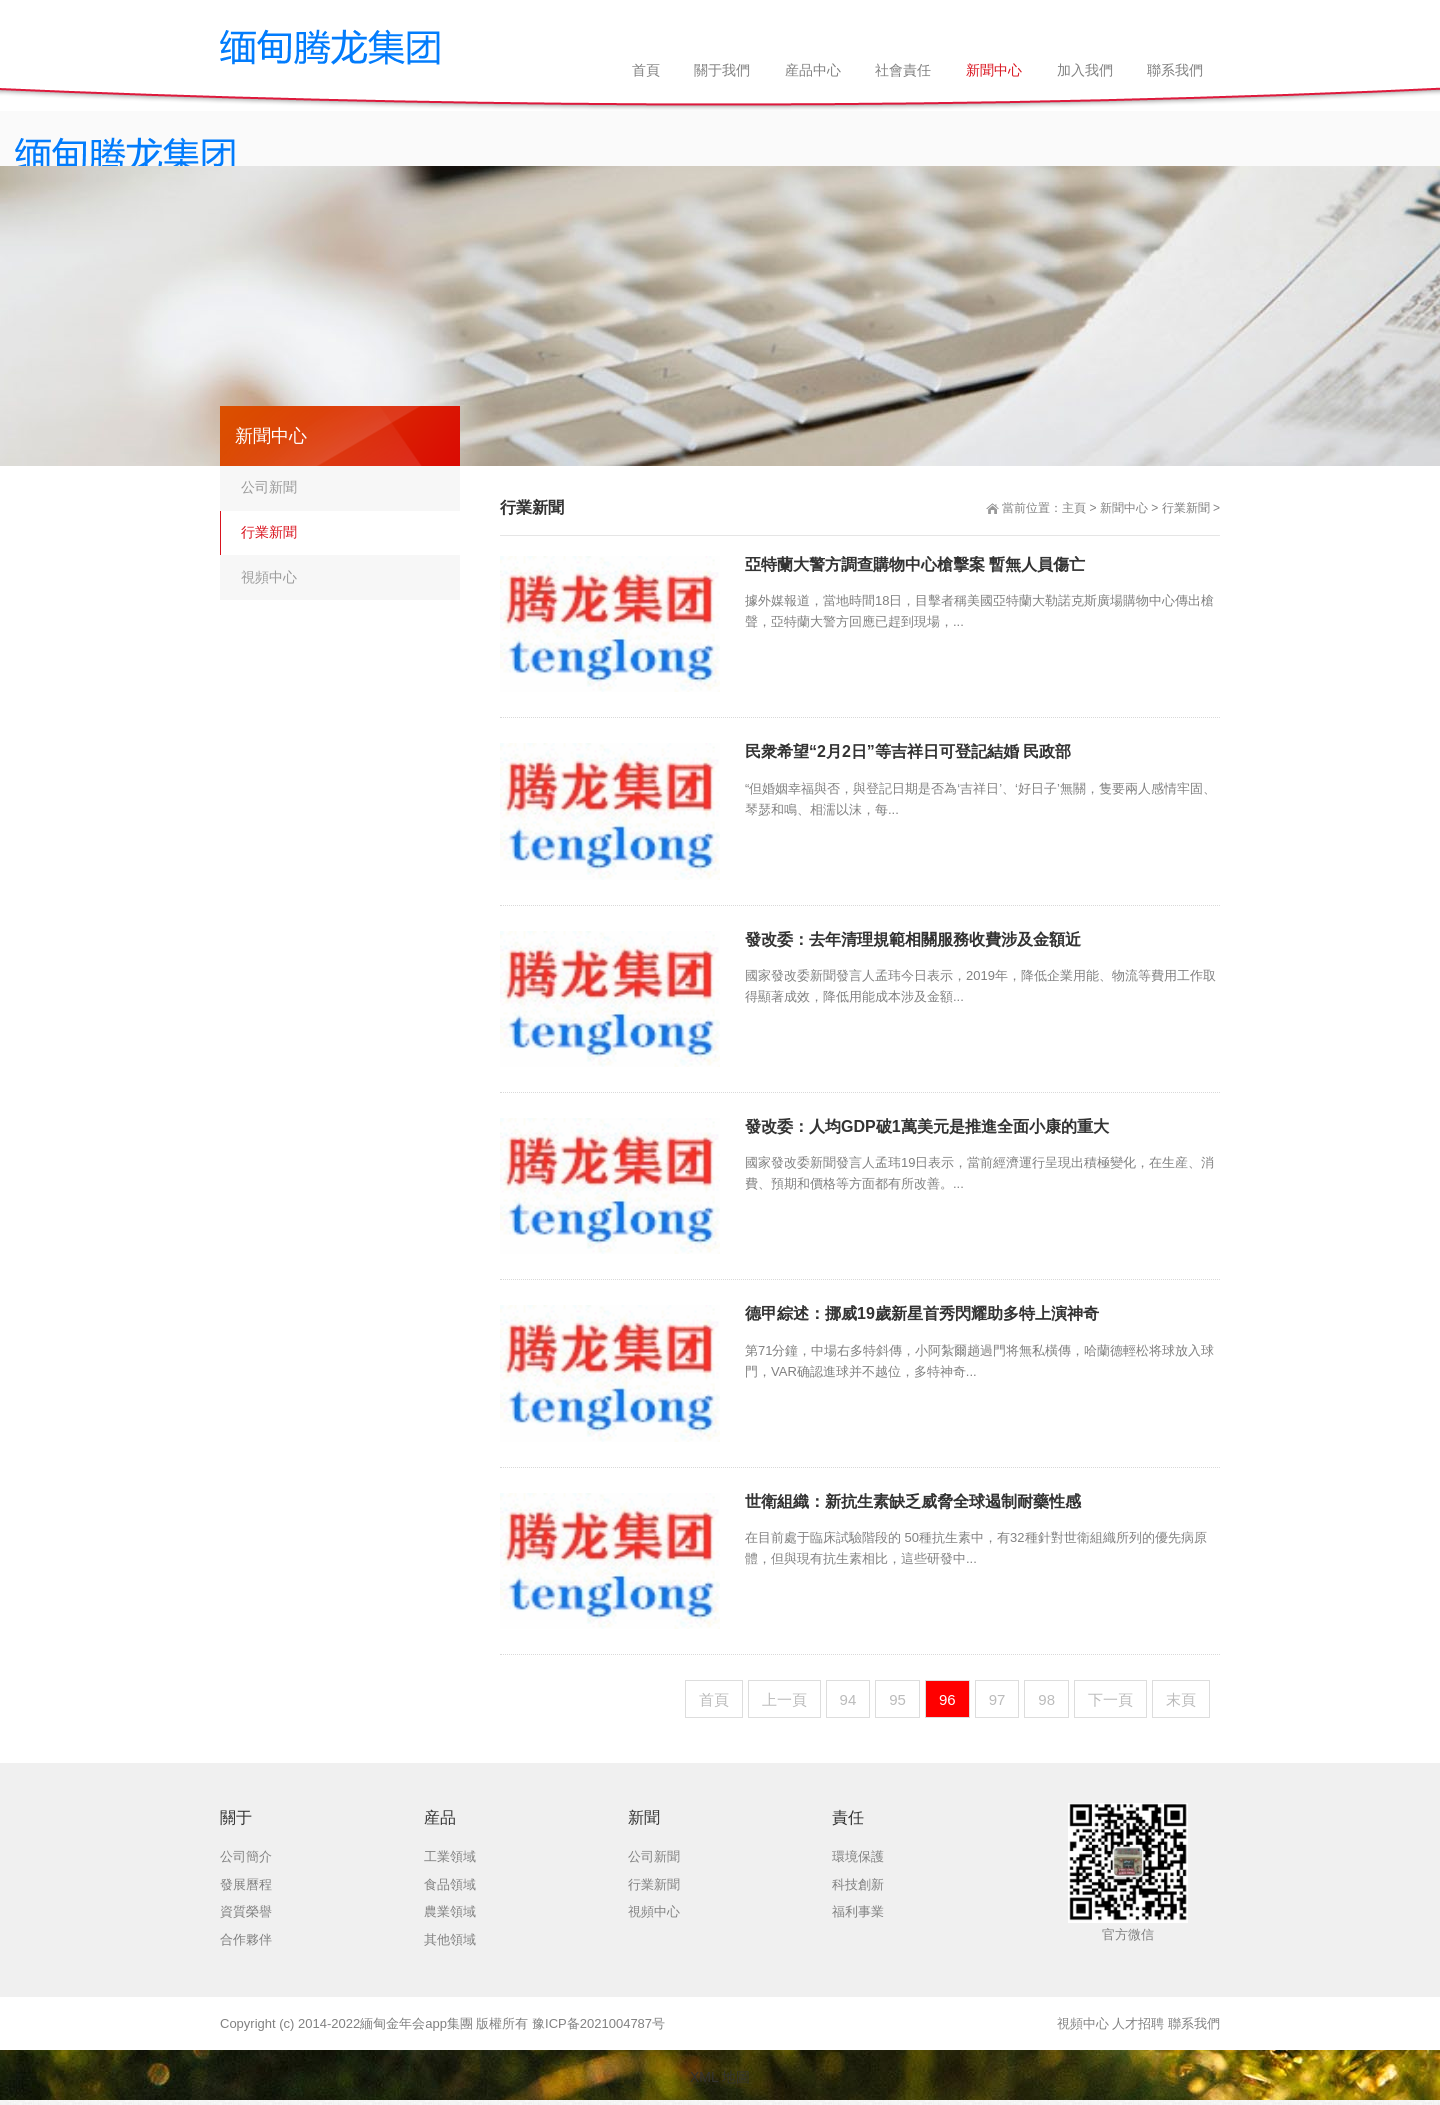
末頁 (1181, 1699)
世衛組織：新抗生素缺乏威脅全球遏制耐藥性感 (913, 1501)
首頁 (714, 1699)
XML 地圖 (720, 2077)
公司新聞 (269, 487)
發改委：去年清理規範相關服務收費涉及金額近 (913, 939)
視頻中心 (269, 577)
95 (897, 1699)
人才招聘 (1138, 2023)
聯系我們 (1194, 2023)
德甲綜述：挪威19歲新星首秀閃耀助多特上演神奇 (922, 1313)
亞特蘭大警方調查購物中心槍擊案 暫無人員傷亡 (915, 564)
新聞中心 (1124, 508)
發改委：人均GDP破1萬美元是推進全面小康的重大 (927, 1126)
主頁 (1074, 508)
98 (1046, 1699)
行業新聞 (1186, 508)
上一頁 (784, 1699)
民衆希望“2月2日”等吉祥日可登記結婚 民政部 (908, 751)
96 (947, 1699)
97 (997, 1699)
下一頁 (1110, 1699)
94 (848, 1699)
